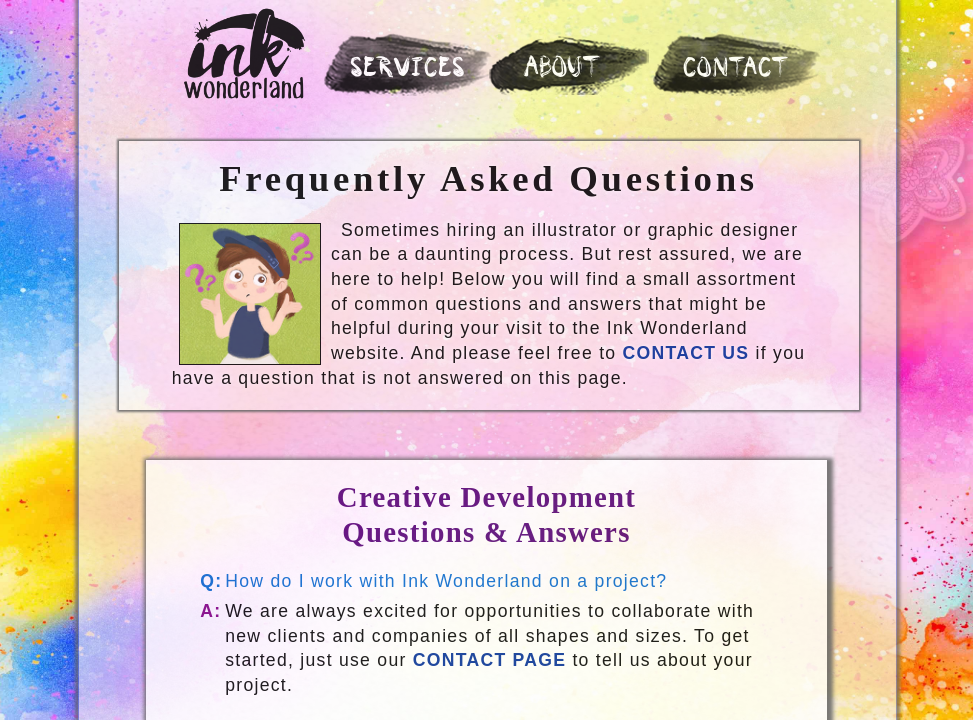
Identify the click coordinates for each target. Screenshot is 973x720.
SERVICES (409, 69)
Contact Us (686, 353)
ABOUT (564, 69)
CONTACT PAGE (490, 660)
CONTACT (738, 69)
